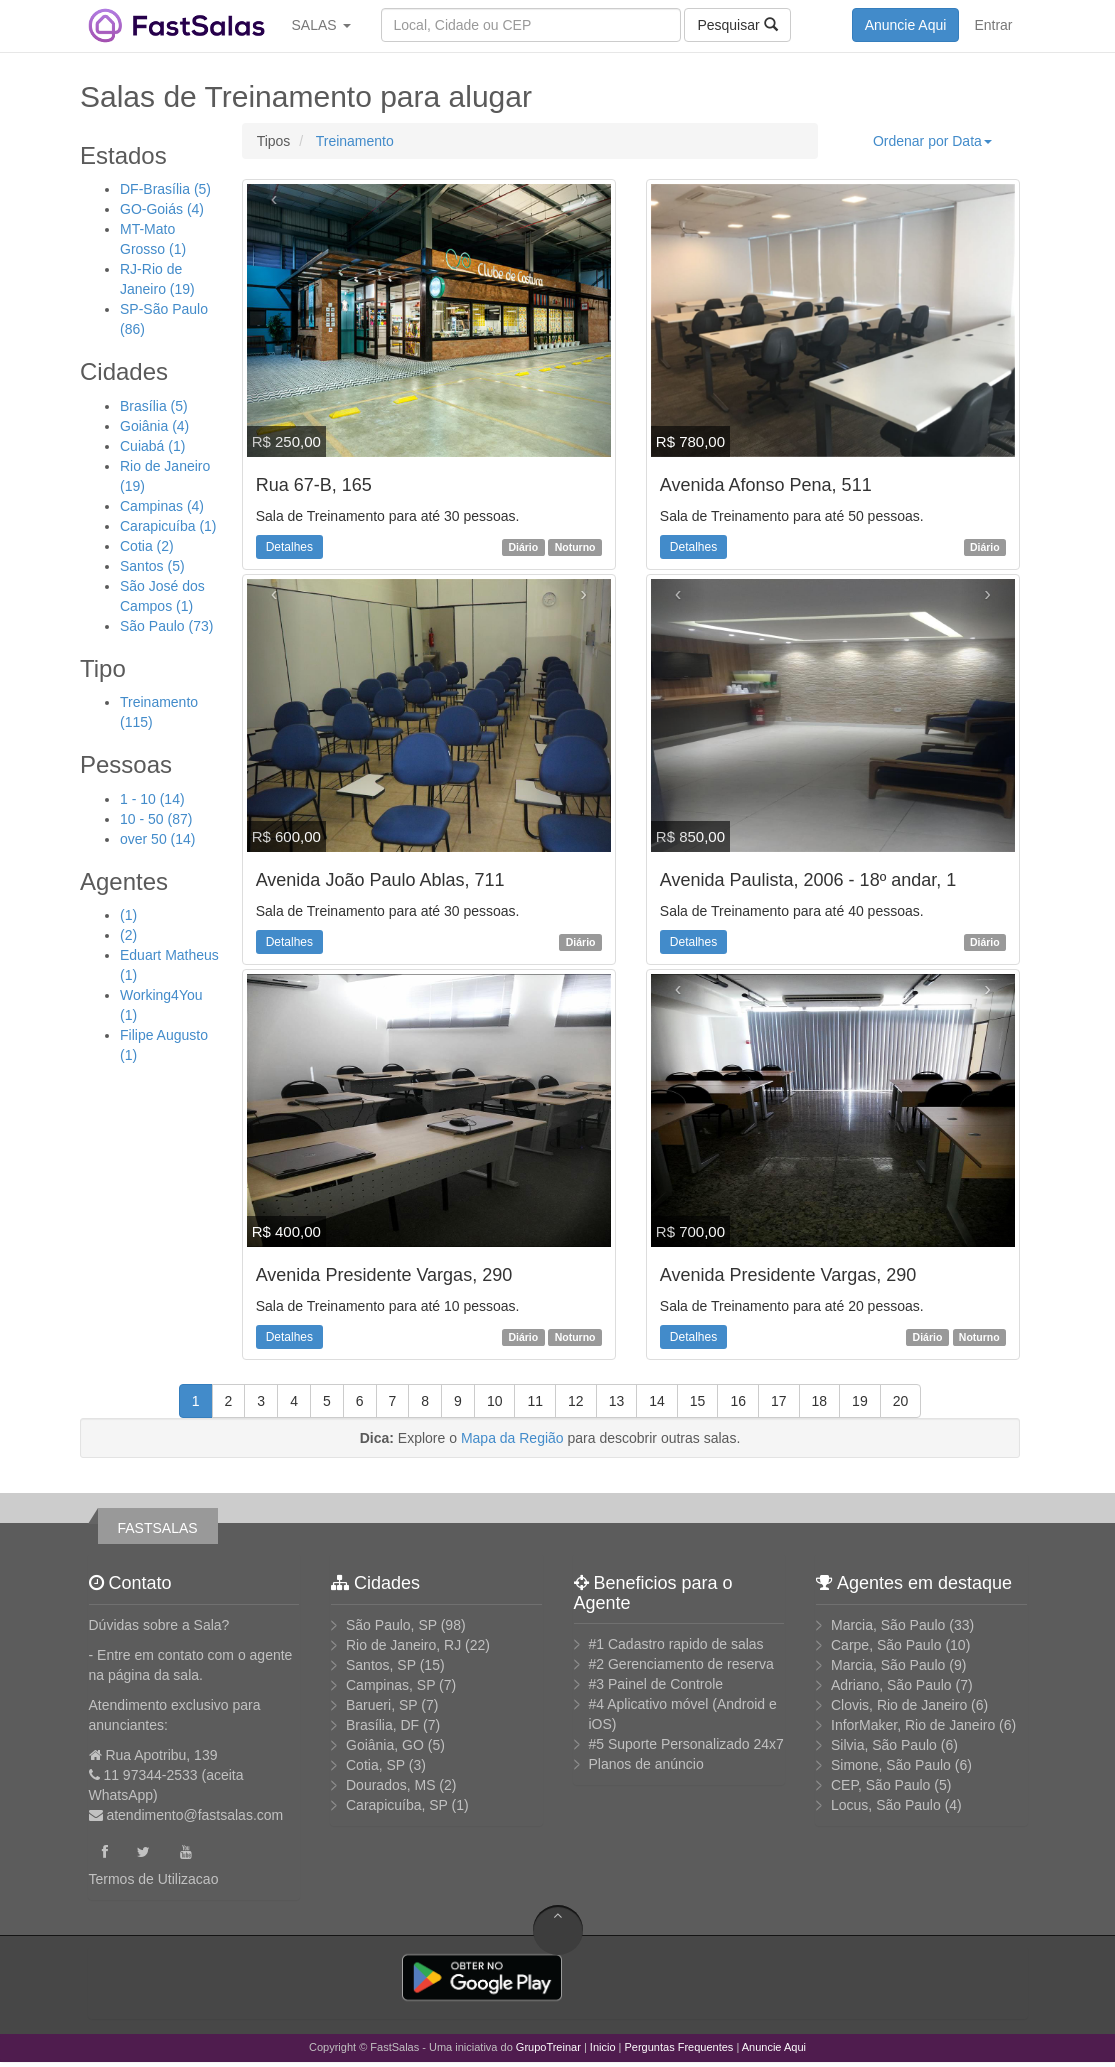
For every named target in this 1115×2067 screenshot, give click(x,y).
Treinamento (353, 141)
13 (617, 1401)
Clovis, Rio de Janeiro (899, 1705)
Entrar (993, 25)
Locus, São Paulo (886, 1805)
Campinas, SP (390, 1685)
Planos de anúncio (646, 1764)
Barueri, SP (381, 1705)
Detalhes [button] (289, 547)
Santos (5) (152, 566)
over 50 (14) (157, 839)
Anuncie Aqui (906, 25)
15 (698, 1401)
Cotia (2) (147, 546)
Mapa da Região (512, 1438)
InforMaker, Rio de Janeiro (913, 1725)
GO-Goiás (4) (162, 209)
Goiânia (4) (154, 426)
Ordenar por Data (932, 141)
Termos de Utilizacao (154, 1879)
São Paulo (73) (166, 626)
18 (820, 1401)
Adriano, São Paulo (891, 1685)
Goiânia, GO (385, 1745)
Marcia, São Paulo (888, 1625)
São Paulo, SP (391, 1625)
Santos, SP (381, 1665)
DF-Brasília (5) (165, 189)
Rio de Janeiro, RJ (403, 1645)
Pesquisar (737, 24)
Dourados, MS (390, 1785)
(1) (128, 915)
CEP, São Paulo (880, 1785)
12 (576, 1401)
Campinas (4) (162, 506)
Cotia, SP (375, 1765)
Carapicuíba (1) (168, 526)
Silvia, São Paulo (884, 1745)
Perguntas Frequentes (679, 2047)
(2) (128, 935)
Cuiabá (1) (152, 446)
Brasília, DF (382, 1725)
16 (738, 1401)
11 (535, 1401)
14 (657, 1401)
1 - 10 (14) (152, 799)
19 (860, 1401)
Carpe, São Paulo (886, 1645)
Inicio (603, 2047)
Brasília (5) (154, 406)
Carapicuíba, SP (397, 1805)
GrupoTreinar (548, 2047)
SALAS (321, 25)
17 (779, 1401)
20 (901, 1401)
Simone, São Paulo (891, 1765)
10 (495, 1401)
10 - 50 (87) (156, 819)
